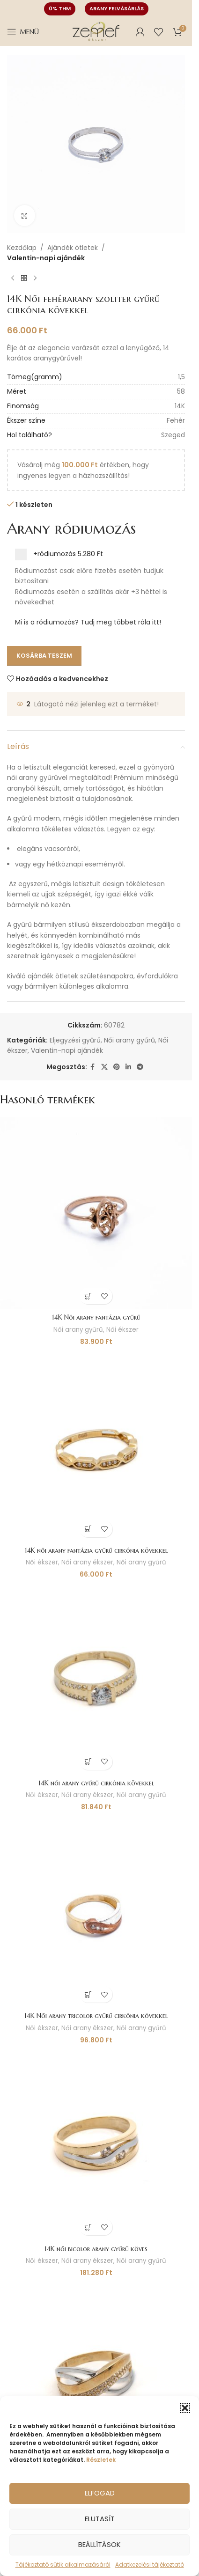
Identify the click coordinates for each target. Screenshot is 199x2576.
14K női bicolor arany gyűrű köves (95, 2249)
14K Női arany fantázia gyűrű (96, 1317)
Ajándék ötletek (72, 247)
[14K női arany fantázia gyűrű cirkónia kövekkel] (96, 1446)
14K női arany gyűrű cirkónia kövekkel (96, 1783)
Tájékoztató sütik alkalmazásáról (63, 2565)
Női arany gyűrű (129, 1040)
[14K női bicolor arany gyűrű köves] (96, 2144)
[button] (185, 2408)
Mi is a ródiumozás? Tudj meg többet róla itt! (88, 622)
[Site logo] (96, 31)
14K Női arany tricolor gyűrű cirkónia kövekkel (96, 2015)
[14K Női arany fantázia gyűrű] (96, 1213)
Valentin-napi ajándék (46, 258)
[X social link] (104, 1067)
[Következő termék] (35, 278)
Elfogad (100, 2493)
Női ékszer (122, 1329)
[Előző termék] (12, 278)
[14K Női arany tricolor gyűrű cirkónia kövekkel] (96, 1911)
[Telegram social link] (140, 1067)
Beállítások (99, 2544)
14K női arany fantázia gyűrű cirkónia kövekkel (96, 1550)
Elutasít (100, 2519)
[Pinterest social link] (117, 1067)
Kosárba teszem (44, 655)
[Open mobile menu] (23, 31)
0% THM (60, 8)
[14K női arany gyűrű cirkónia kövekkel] (96, 1679)
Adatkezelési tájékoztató (149, 2565)
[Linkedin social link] (128, 1067)
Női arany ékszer (87, 1562)
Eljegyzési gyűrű (75, 1040)
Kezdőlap (22, 247)
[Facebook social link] (92, 1067)
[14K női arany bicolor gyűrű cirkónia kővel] (96, 2377)
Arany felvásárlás (116, 8)
